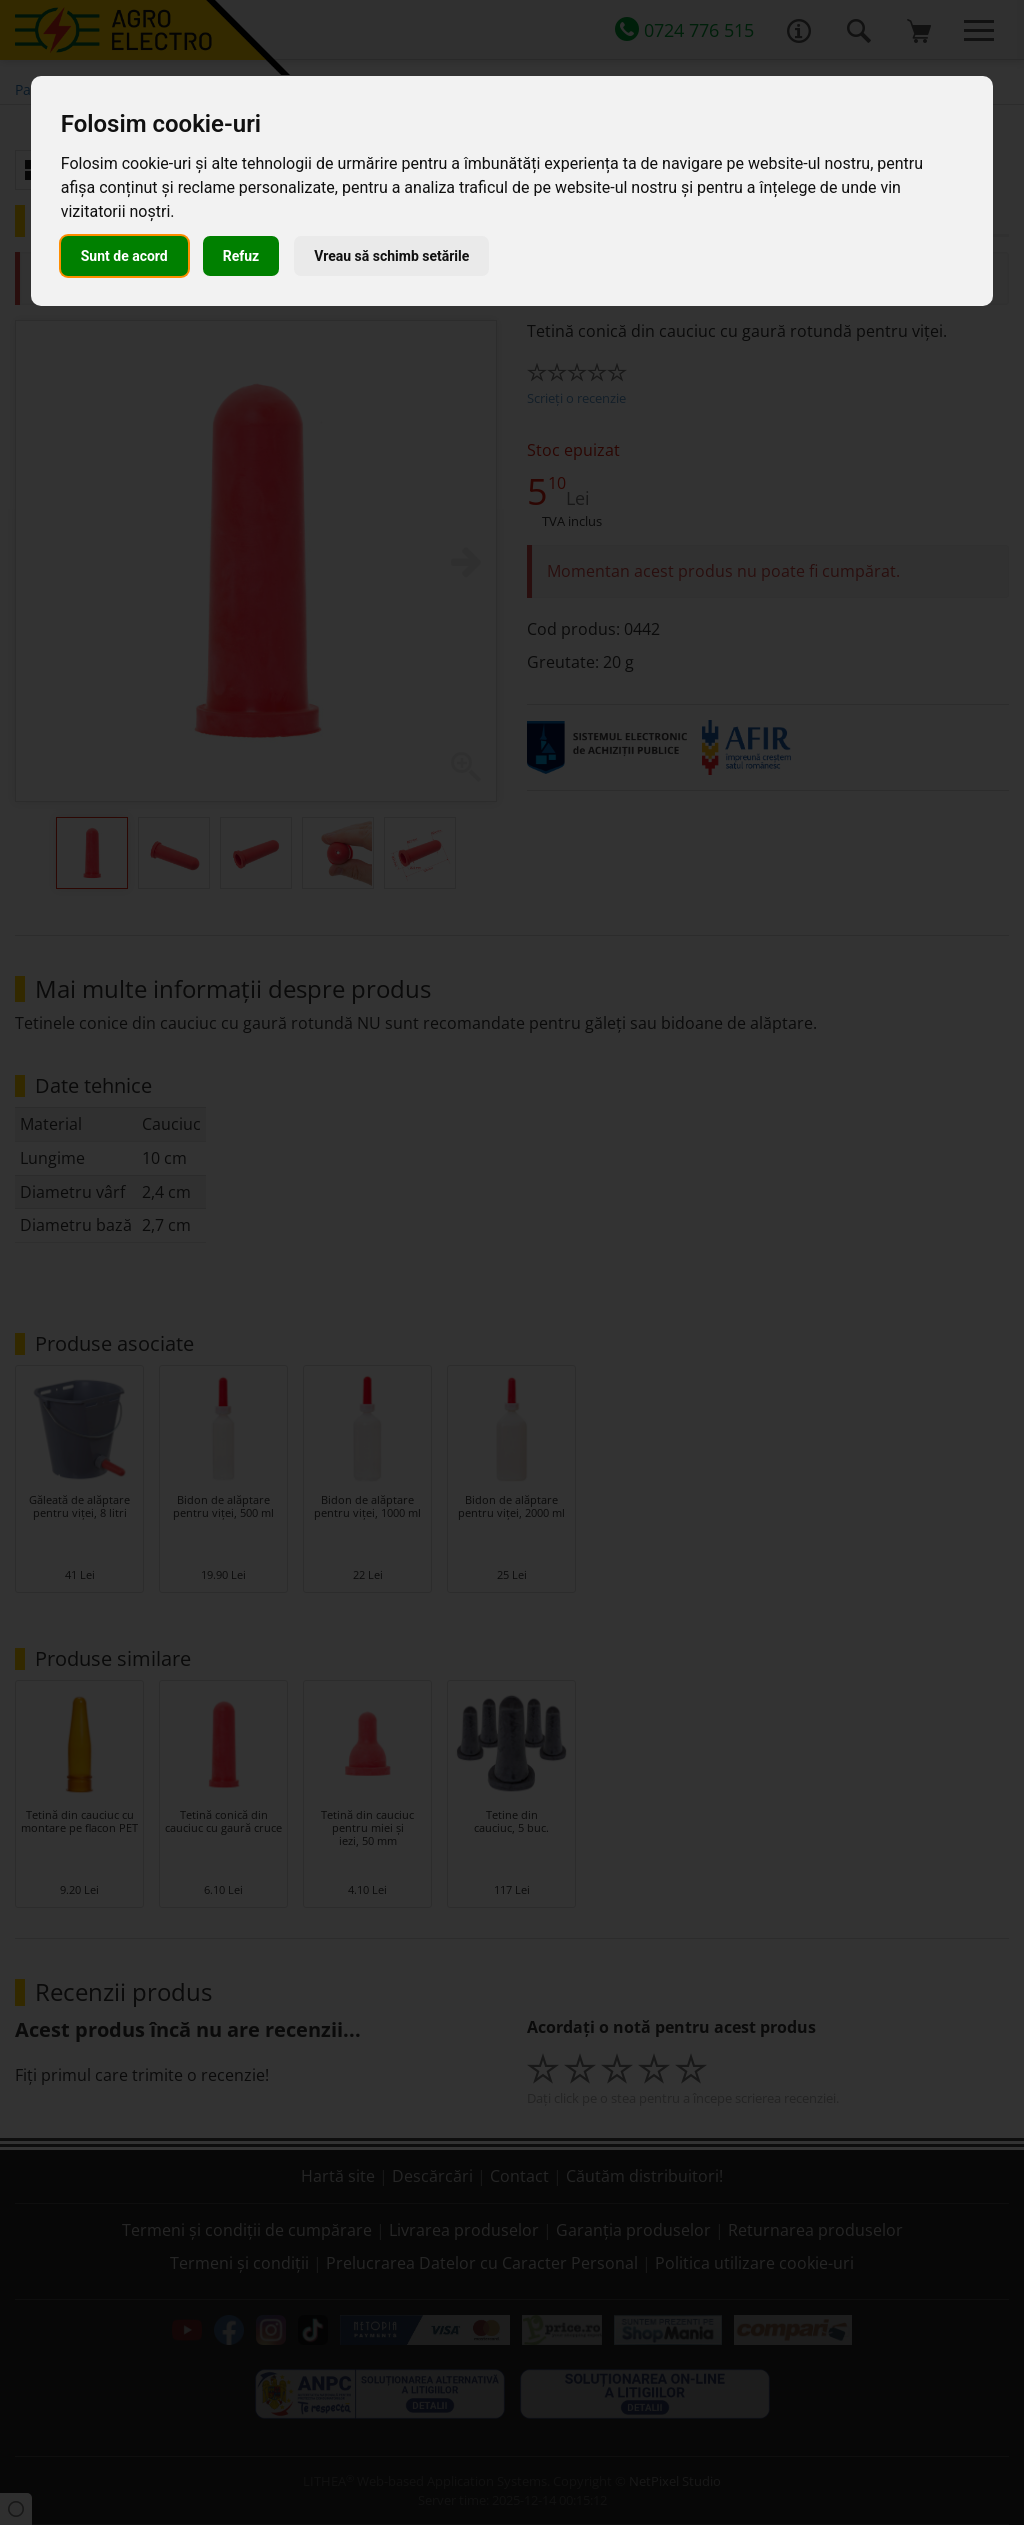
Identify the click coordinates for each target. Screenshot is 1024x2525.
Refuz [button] (241, 256)
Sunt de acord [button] (124, 256)
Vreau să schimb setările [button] (391, 256)
